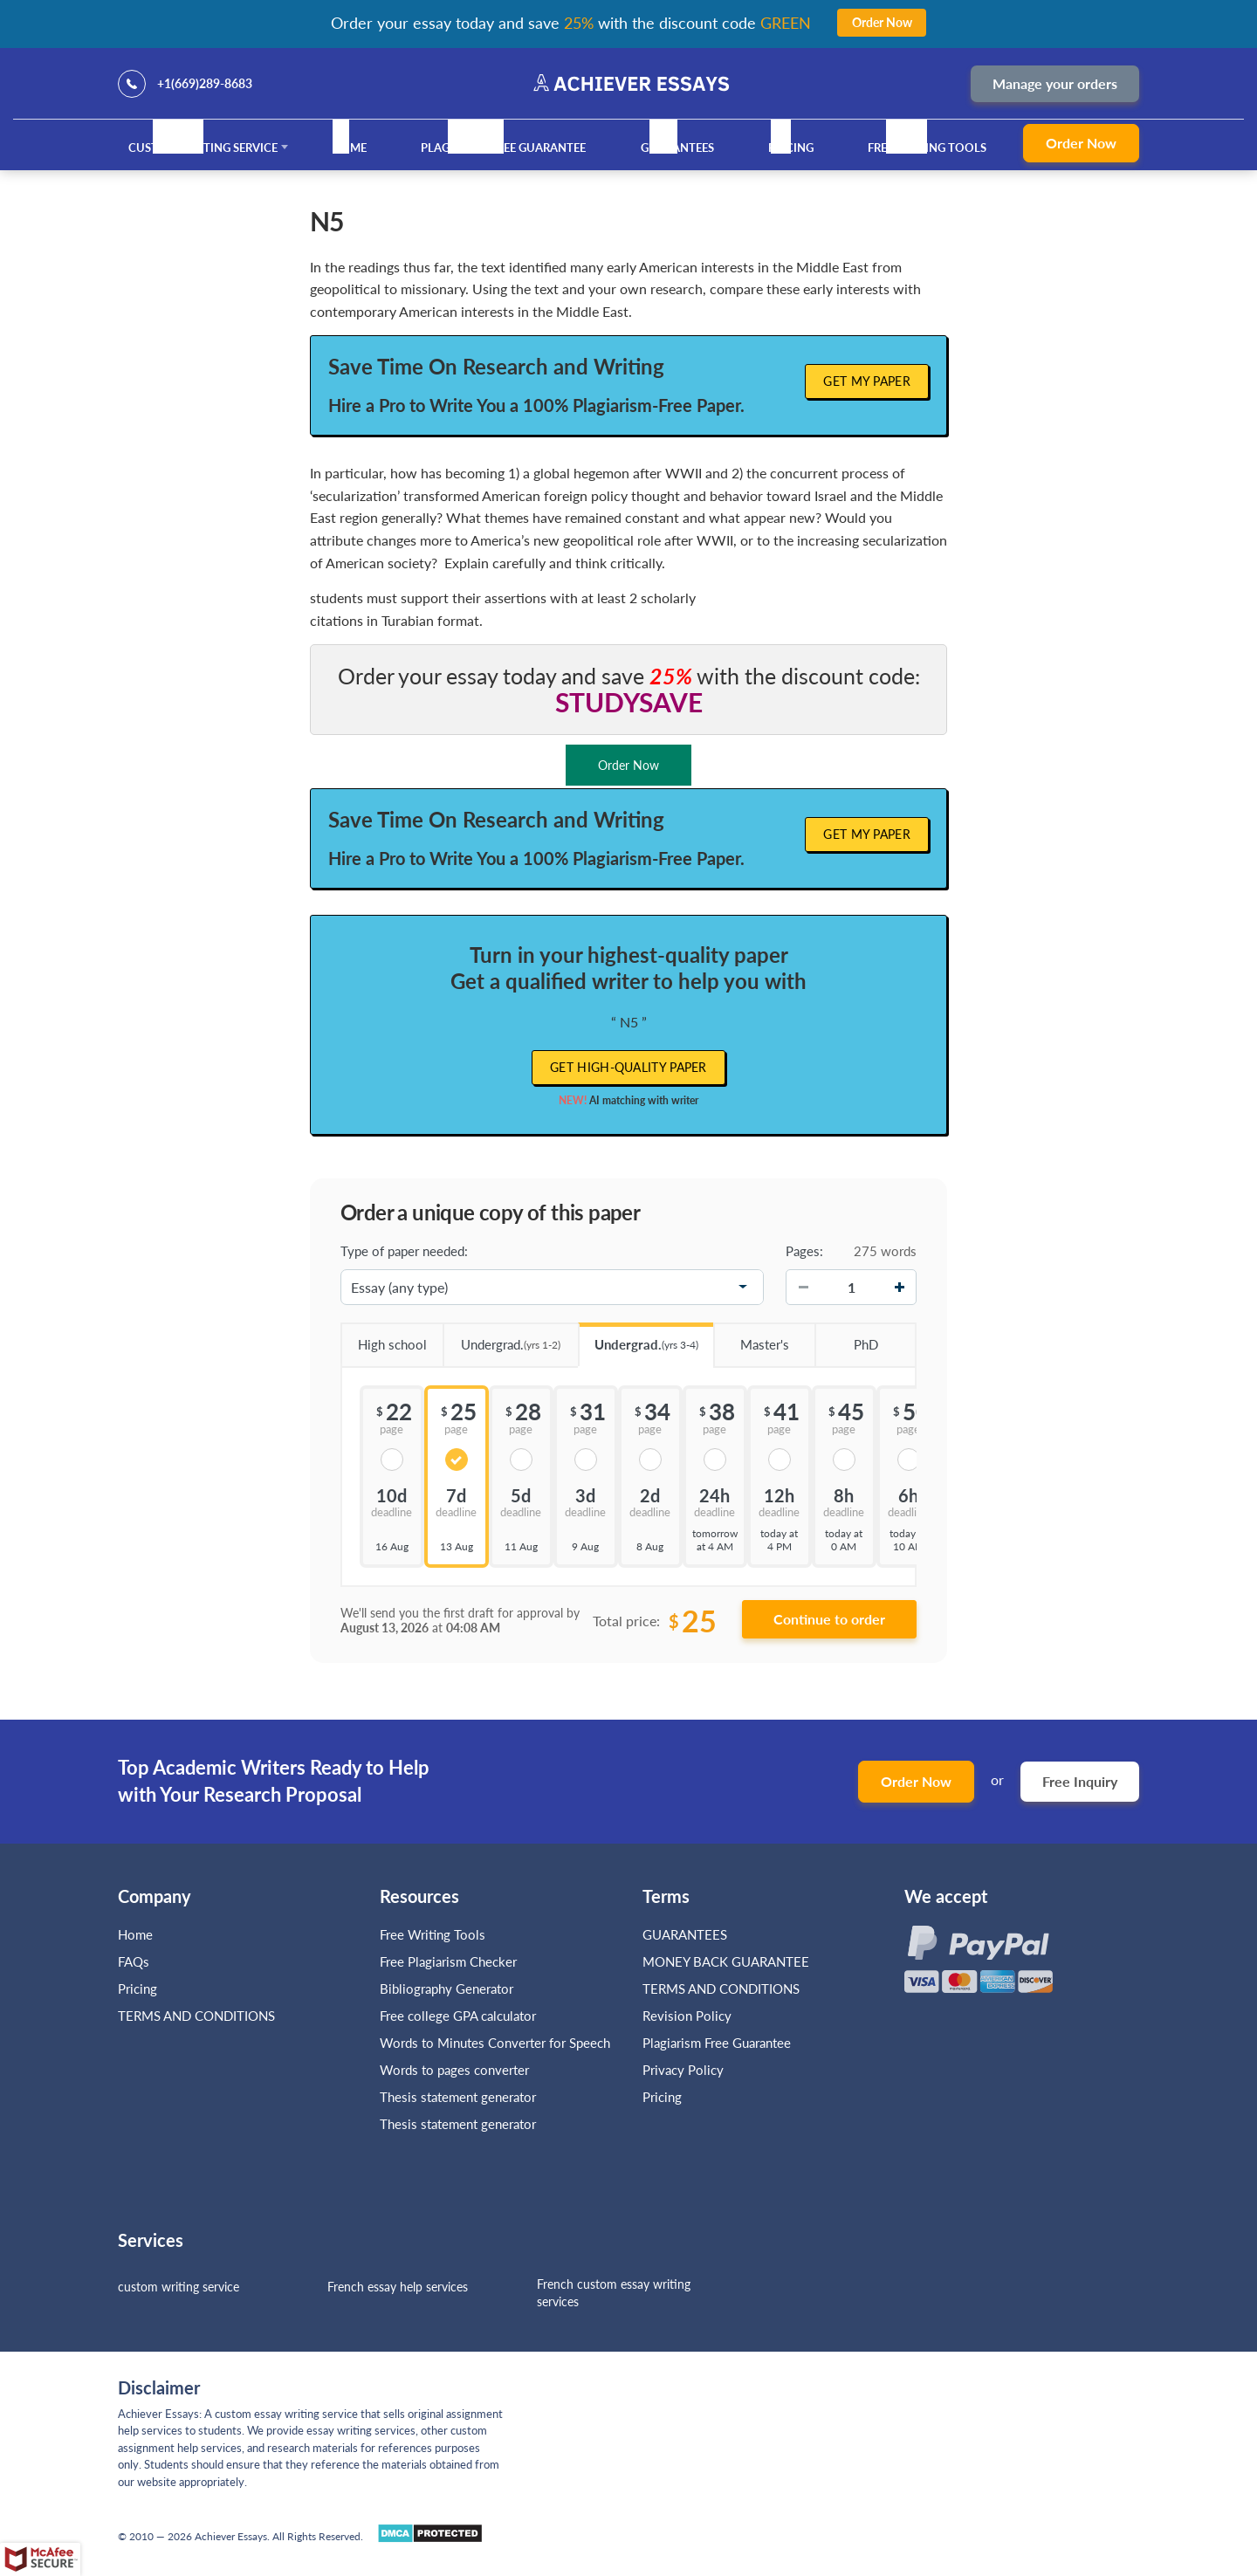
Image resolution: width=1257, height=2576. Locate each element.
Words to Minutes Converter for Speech (495, 2042)
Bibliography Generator (446, 1988)
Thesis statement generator (458, 2097)
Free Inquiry (1079, 1781)
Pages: (804, 1251)
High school (383, 1338)
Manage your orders (1055, 83)
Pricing (791, 148)
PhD (845, 1338)
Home (349, 148)
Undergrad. (502, 1338)
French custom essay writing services (613, 2293)
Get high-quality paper (628, 1067)
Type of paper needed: (404, 1251)
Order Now (1081, 142)
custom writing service (178, 2286)
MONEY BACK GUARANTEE (725, 1961)
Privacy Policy (683, 2070)
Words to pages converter (454, 2070)
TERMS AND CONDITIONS (198, 2015)
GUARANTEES (677, 148)
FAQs (133, 1961)
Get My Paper (866, 381)
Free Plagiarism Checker (448, 1961)
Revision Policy (687, 2015)
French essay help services (397, 2286)
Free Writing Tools (927, 148)
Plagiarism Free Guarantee (503, 148)
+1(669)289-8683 (204, 83)
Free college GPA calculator (458, 2015)
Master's (751, 1338)
